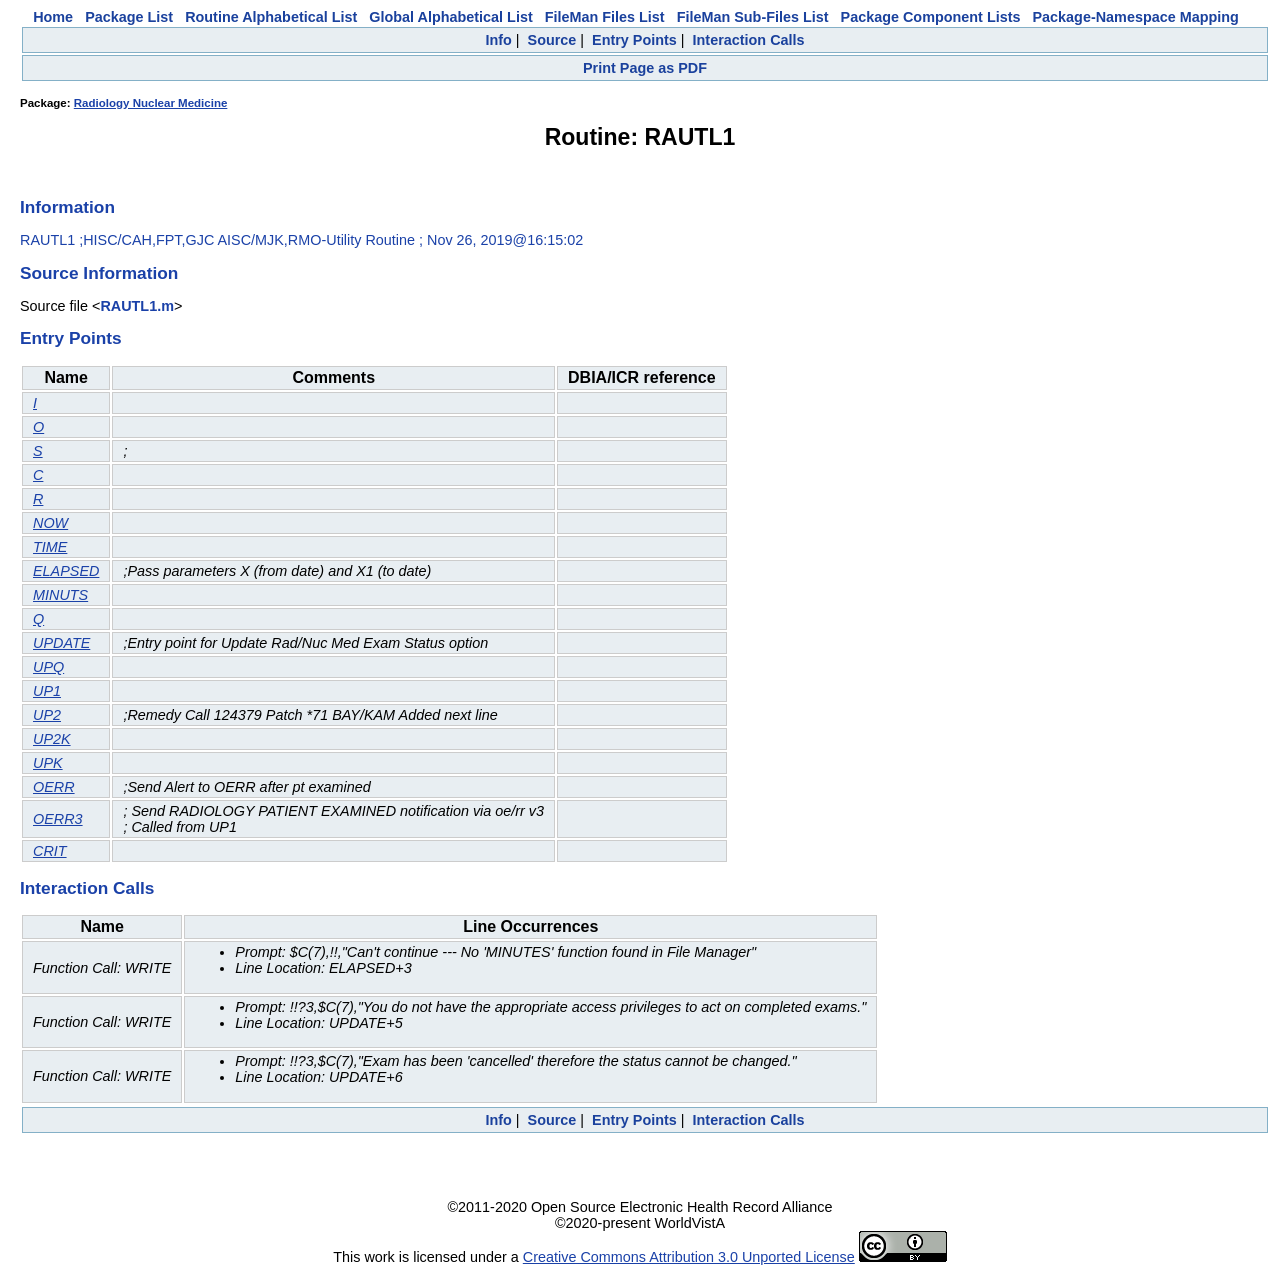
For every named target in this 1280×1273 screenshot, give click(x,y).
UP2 (47, 715)
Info (498, 40)
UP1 (47, 691)
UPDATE (61, 643)
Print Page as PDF (645, 68)
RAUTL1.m (137, 306)
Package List (129, 17)
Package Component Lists (931, 17)
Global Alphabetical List (450, 17)
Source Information (99, 273)
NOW (50, 523)
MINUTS (60, 595)
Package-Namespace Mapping (1136, 17)
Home (53, 17)
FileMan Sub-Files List (753, 17)
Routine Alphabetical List (271, 17)
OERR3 (58, 819)
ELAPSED (66, 571)
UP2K (52, 739)
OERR (54, 787)
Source (552, 40)
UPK (48, 763)
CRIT (50, 851)
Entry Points (634, 40)
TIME (50, 547)
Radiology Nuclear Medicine (151, 103)
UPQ (48, 667)
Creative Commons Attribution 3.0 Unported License (689, 1257)
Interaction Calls (749, 40)
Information (67, 207)
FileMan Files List (605, 17)
